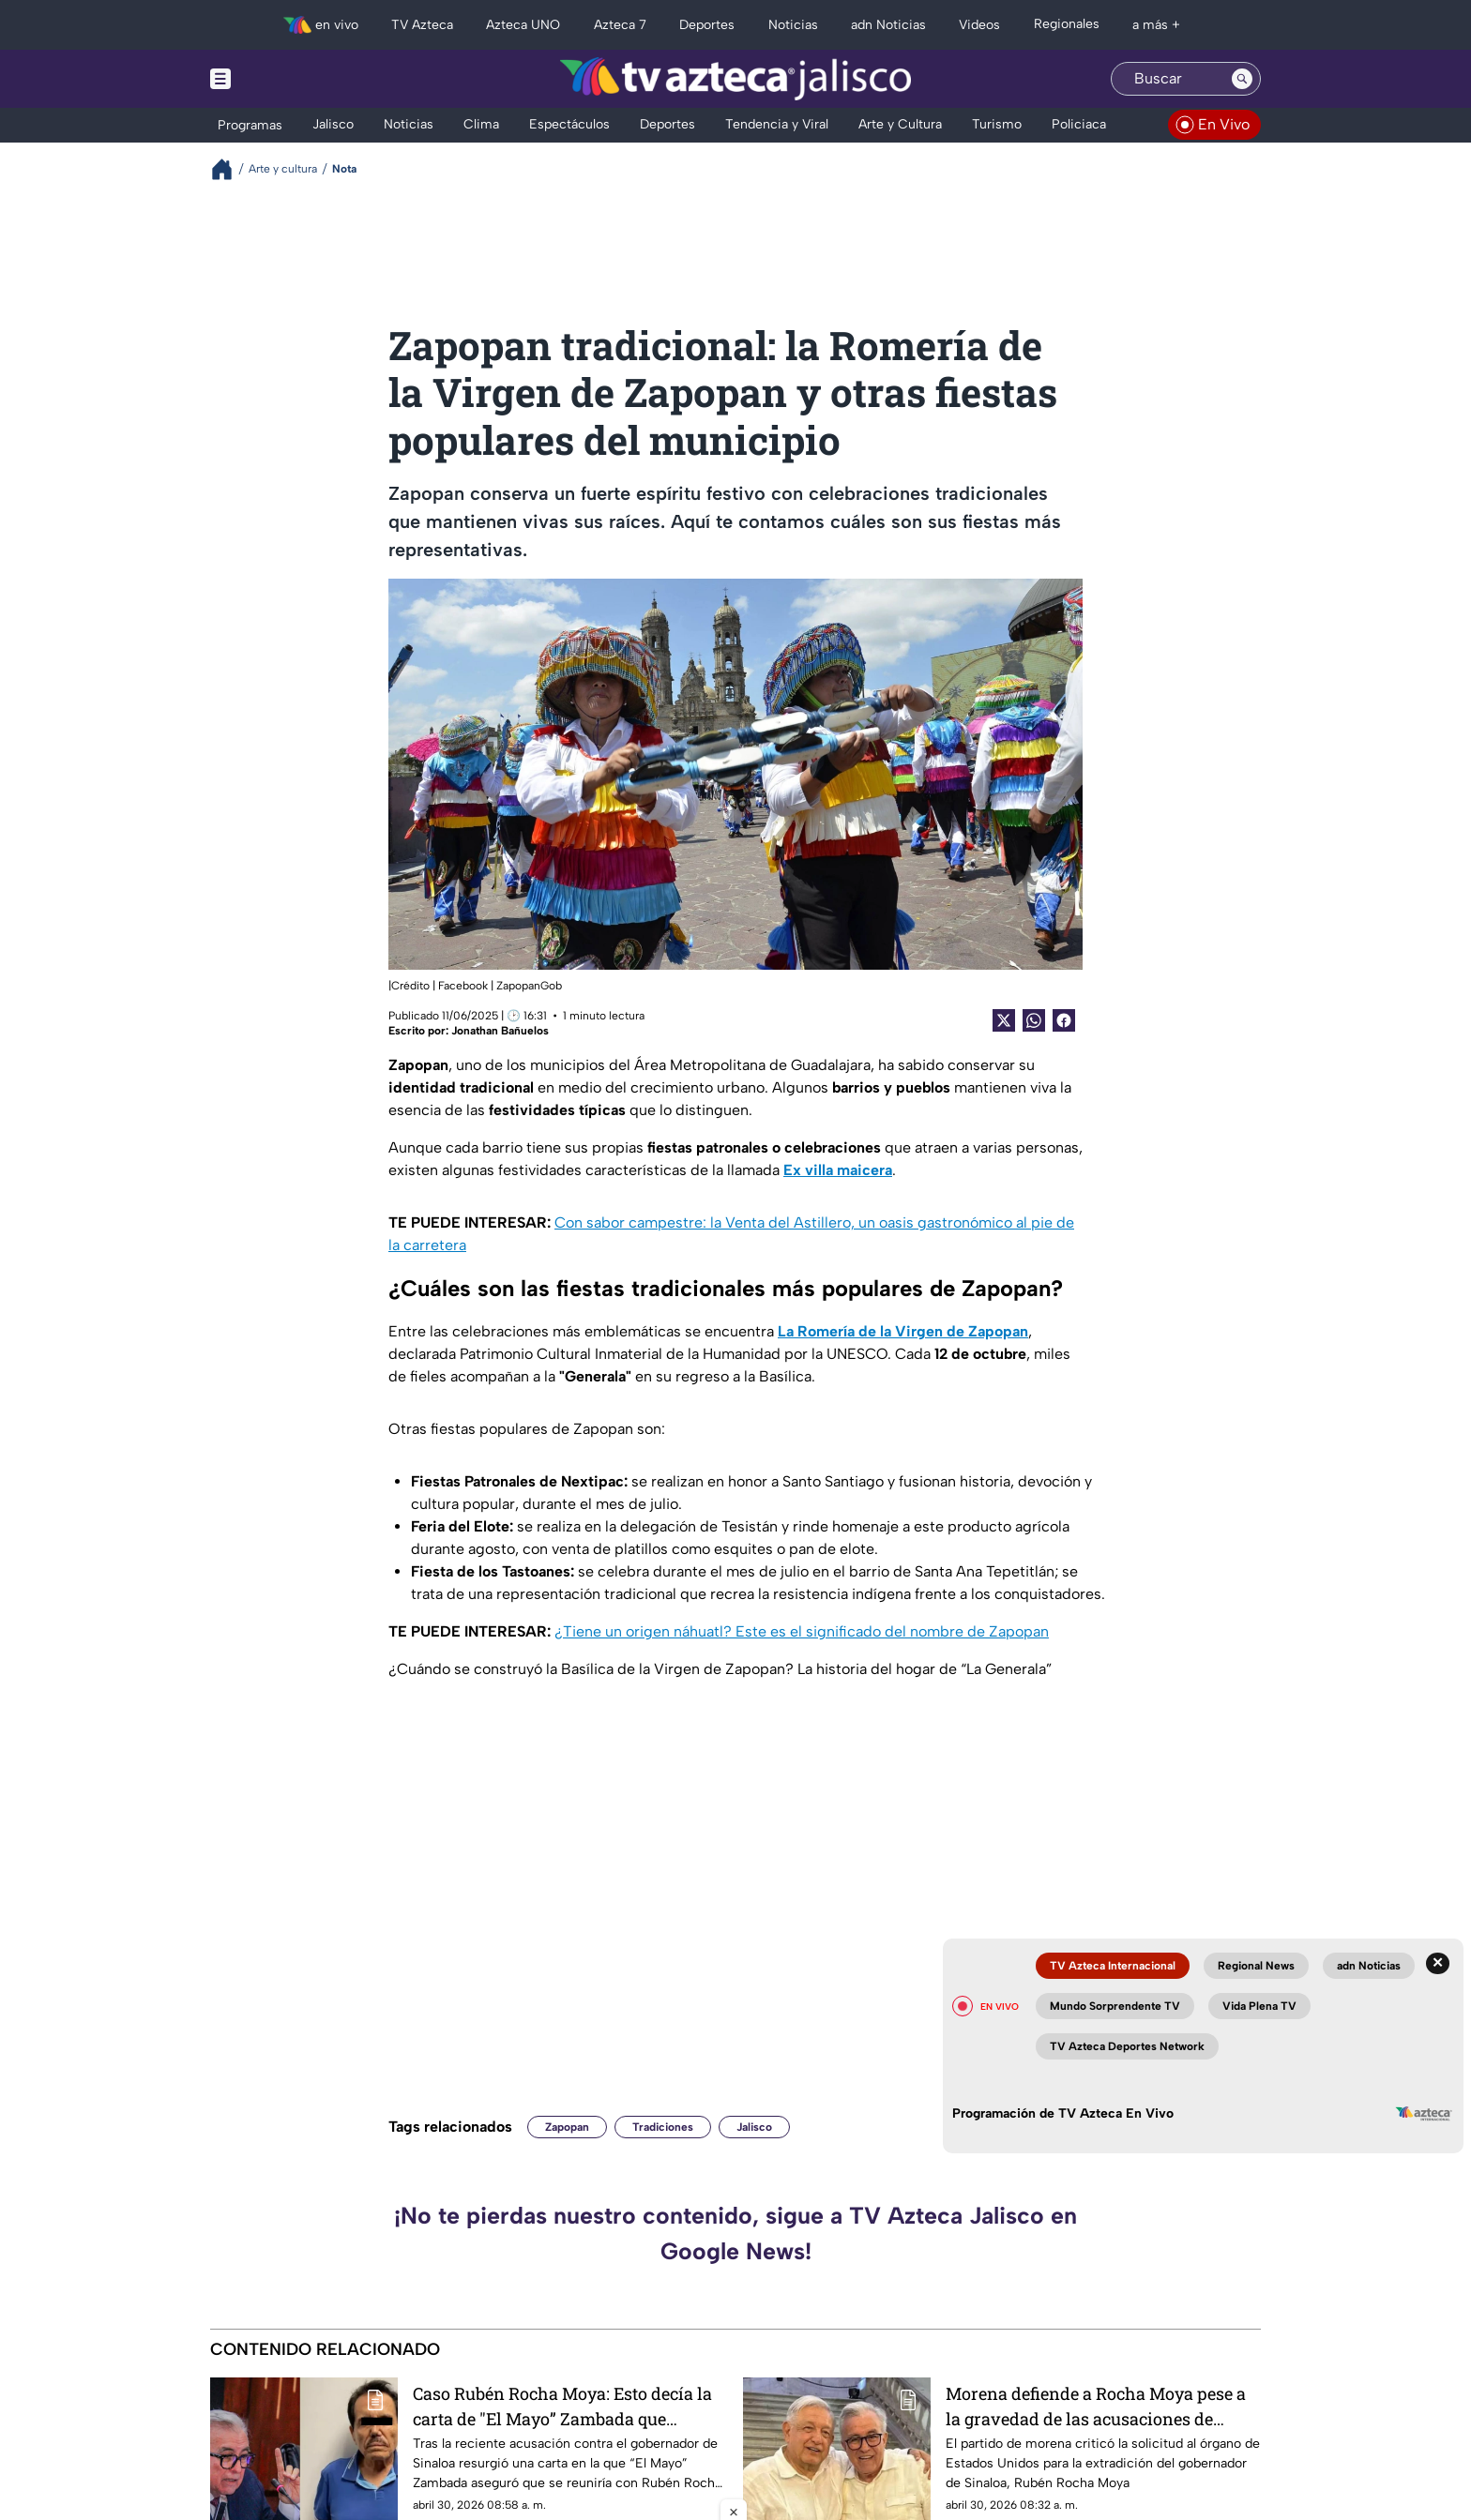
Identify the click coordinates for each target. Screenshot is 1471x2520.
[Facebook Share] (1064, 1020)
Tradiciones (662, 2127)
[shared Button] (1034, 1020)
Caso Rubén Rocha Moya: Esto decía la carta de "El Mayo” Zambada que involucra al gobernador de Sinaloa (562, 2406)
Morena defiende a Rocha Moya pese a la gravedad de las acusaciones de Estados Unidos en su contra (1096, 2406)
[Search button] (1242, 78)
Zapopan (567, 2127)
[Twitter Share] (1004, 1020)
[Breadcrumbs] (229, 169)
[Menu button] (285, 78)
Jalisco (754, 2127)
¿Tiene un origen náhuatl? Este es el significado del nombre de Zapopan (801, 1631)
